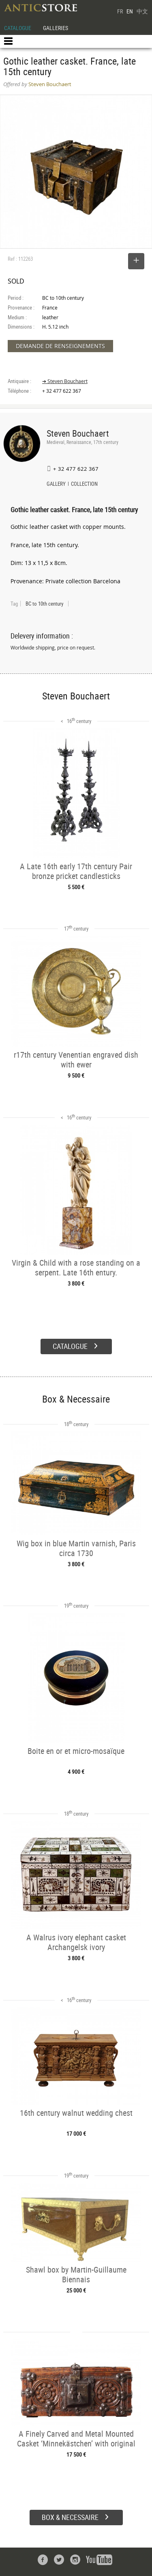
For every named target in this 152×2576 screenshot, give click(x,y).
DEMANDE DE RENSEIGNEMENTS (60, 346)
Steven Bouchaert (78, 433)
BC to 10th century (44, 603)
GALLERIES (55, 28)
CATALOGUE (17, 28)
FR (120, 11)
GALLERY (56, 484)
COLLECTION (84, 484)
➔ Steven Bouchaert (65, 381)
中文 (142, 11)
